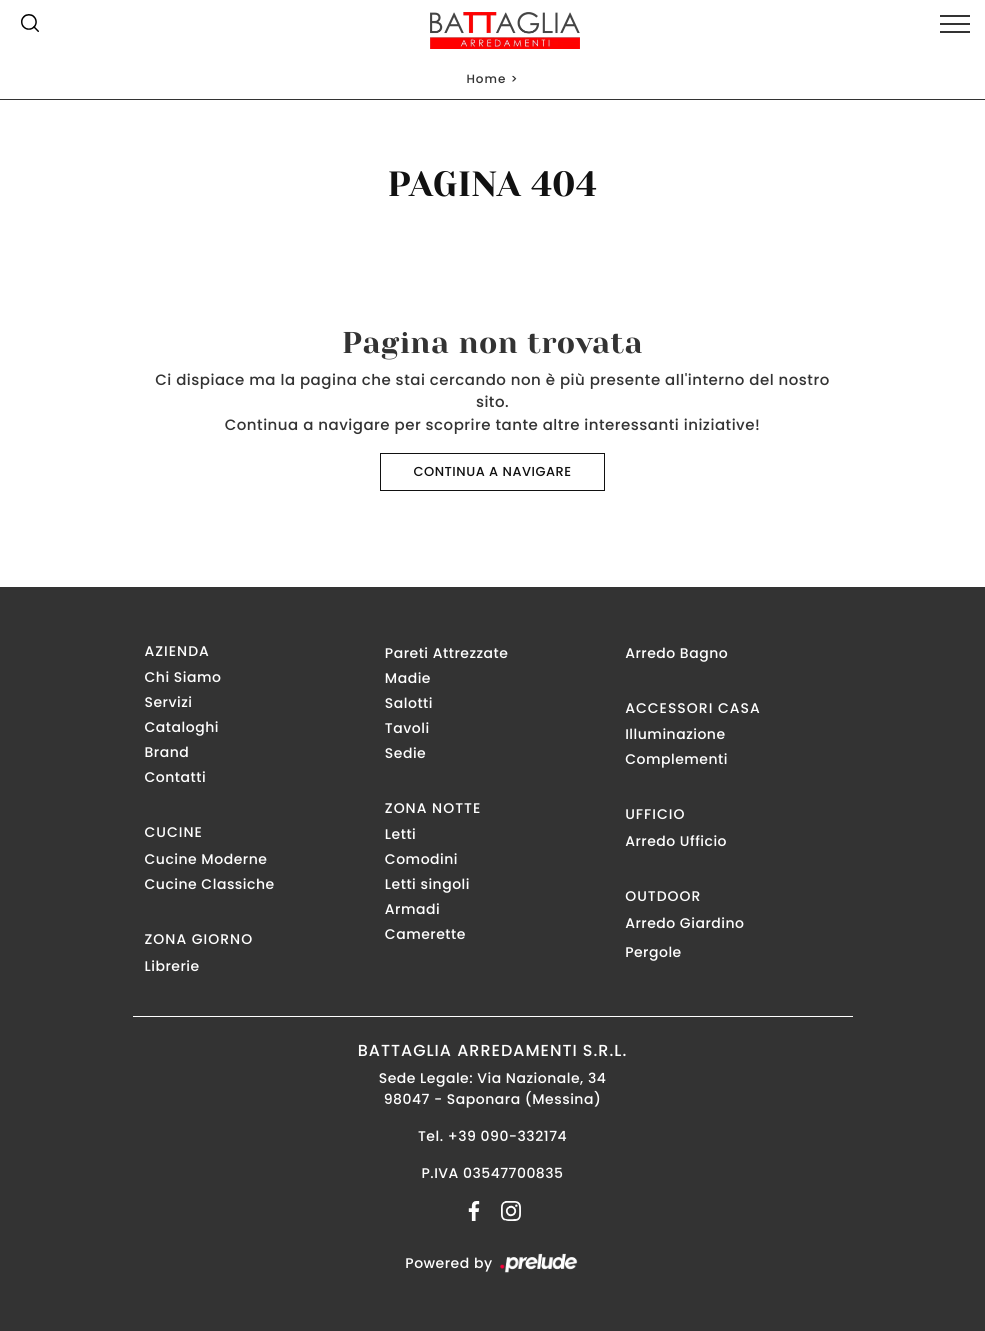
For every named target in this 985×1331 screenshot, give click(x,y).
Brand (167, 752)
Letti (400, 834)
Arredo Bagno (676, 653)
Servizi (169, 702)
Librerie (172, 966)
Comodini (421, 859)
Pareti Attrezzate (447, 653)
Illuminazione (675, 734)
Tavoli (407, 728)
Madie (408, 678)
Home (486, 79)
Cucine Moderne (206, 859)
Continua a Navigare (492, 471)
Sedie (405, 753)
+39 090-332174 (507, 1136)
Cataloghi (182, 727)
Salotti (409, 703)
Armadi (412, 909)
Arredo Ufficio (676, 841)
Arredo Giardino (684, 923)
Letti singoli (427, 884)
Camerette (425, 934)
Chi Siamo (183, 677)
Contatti (176, 777)
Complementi (676, 759)
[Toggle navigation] (955, 25)
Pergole (653, 952)
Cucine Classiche (210, 884)
